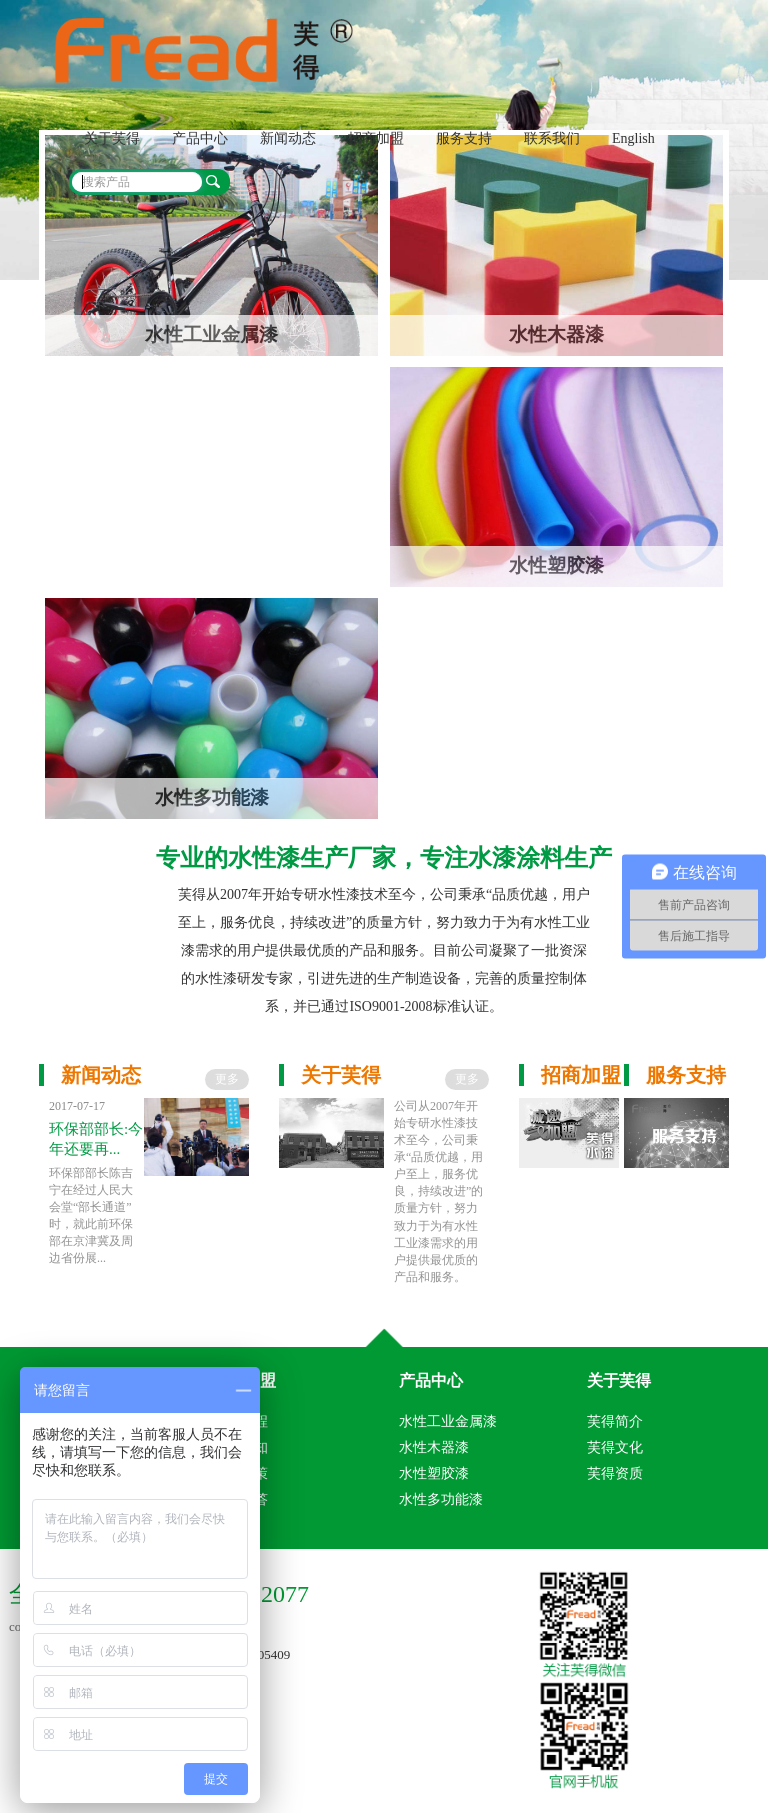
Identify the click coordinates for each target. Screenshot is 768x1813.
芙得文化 (615, 1447)
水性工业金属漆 (448, 1421)
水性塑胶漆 (434, 1473)
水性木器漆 (434, 1447)
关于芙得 (112, 138)
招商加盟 (376, 138)
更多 (227, 1079)
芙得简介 (615, 1421)
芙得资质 (615, 1473)
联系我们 (552, 138)
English (633, 138)
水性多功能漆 (441, 1499)
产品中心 (200, 138)
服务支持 (464, 138)
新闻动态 (288, 138)
